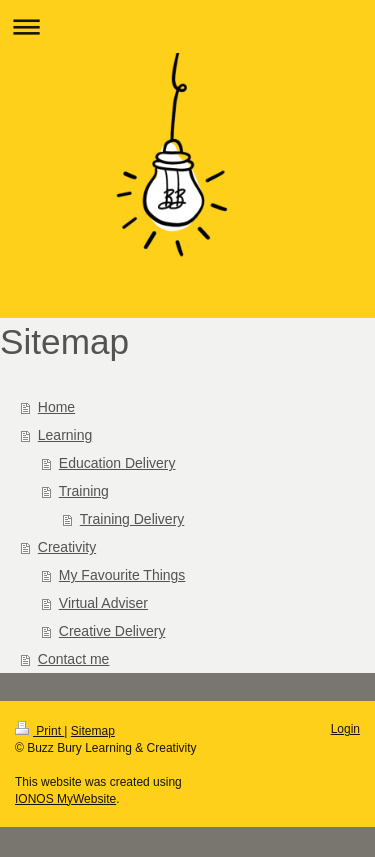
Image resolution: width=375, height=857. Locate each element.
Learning (65, 435)
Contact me (74, 659)
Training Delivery (132, 519)
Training (84, 491)
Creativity (67, 547)
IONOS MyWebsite (65, 799)
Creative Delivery (112, 631)
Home (56, 407)
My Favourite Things (122, 575)
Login (345, 729)
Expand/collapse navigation (187, 26)
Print (39, 731)
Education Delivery (117, 463)
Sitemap (93, 731)
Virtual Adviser (103, 603)
